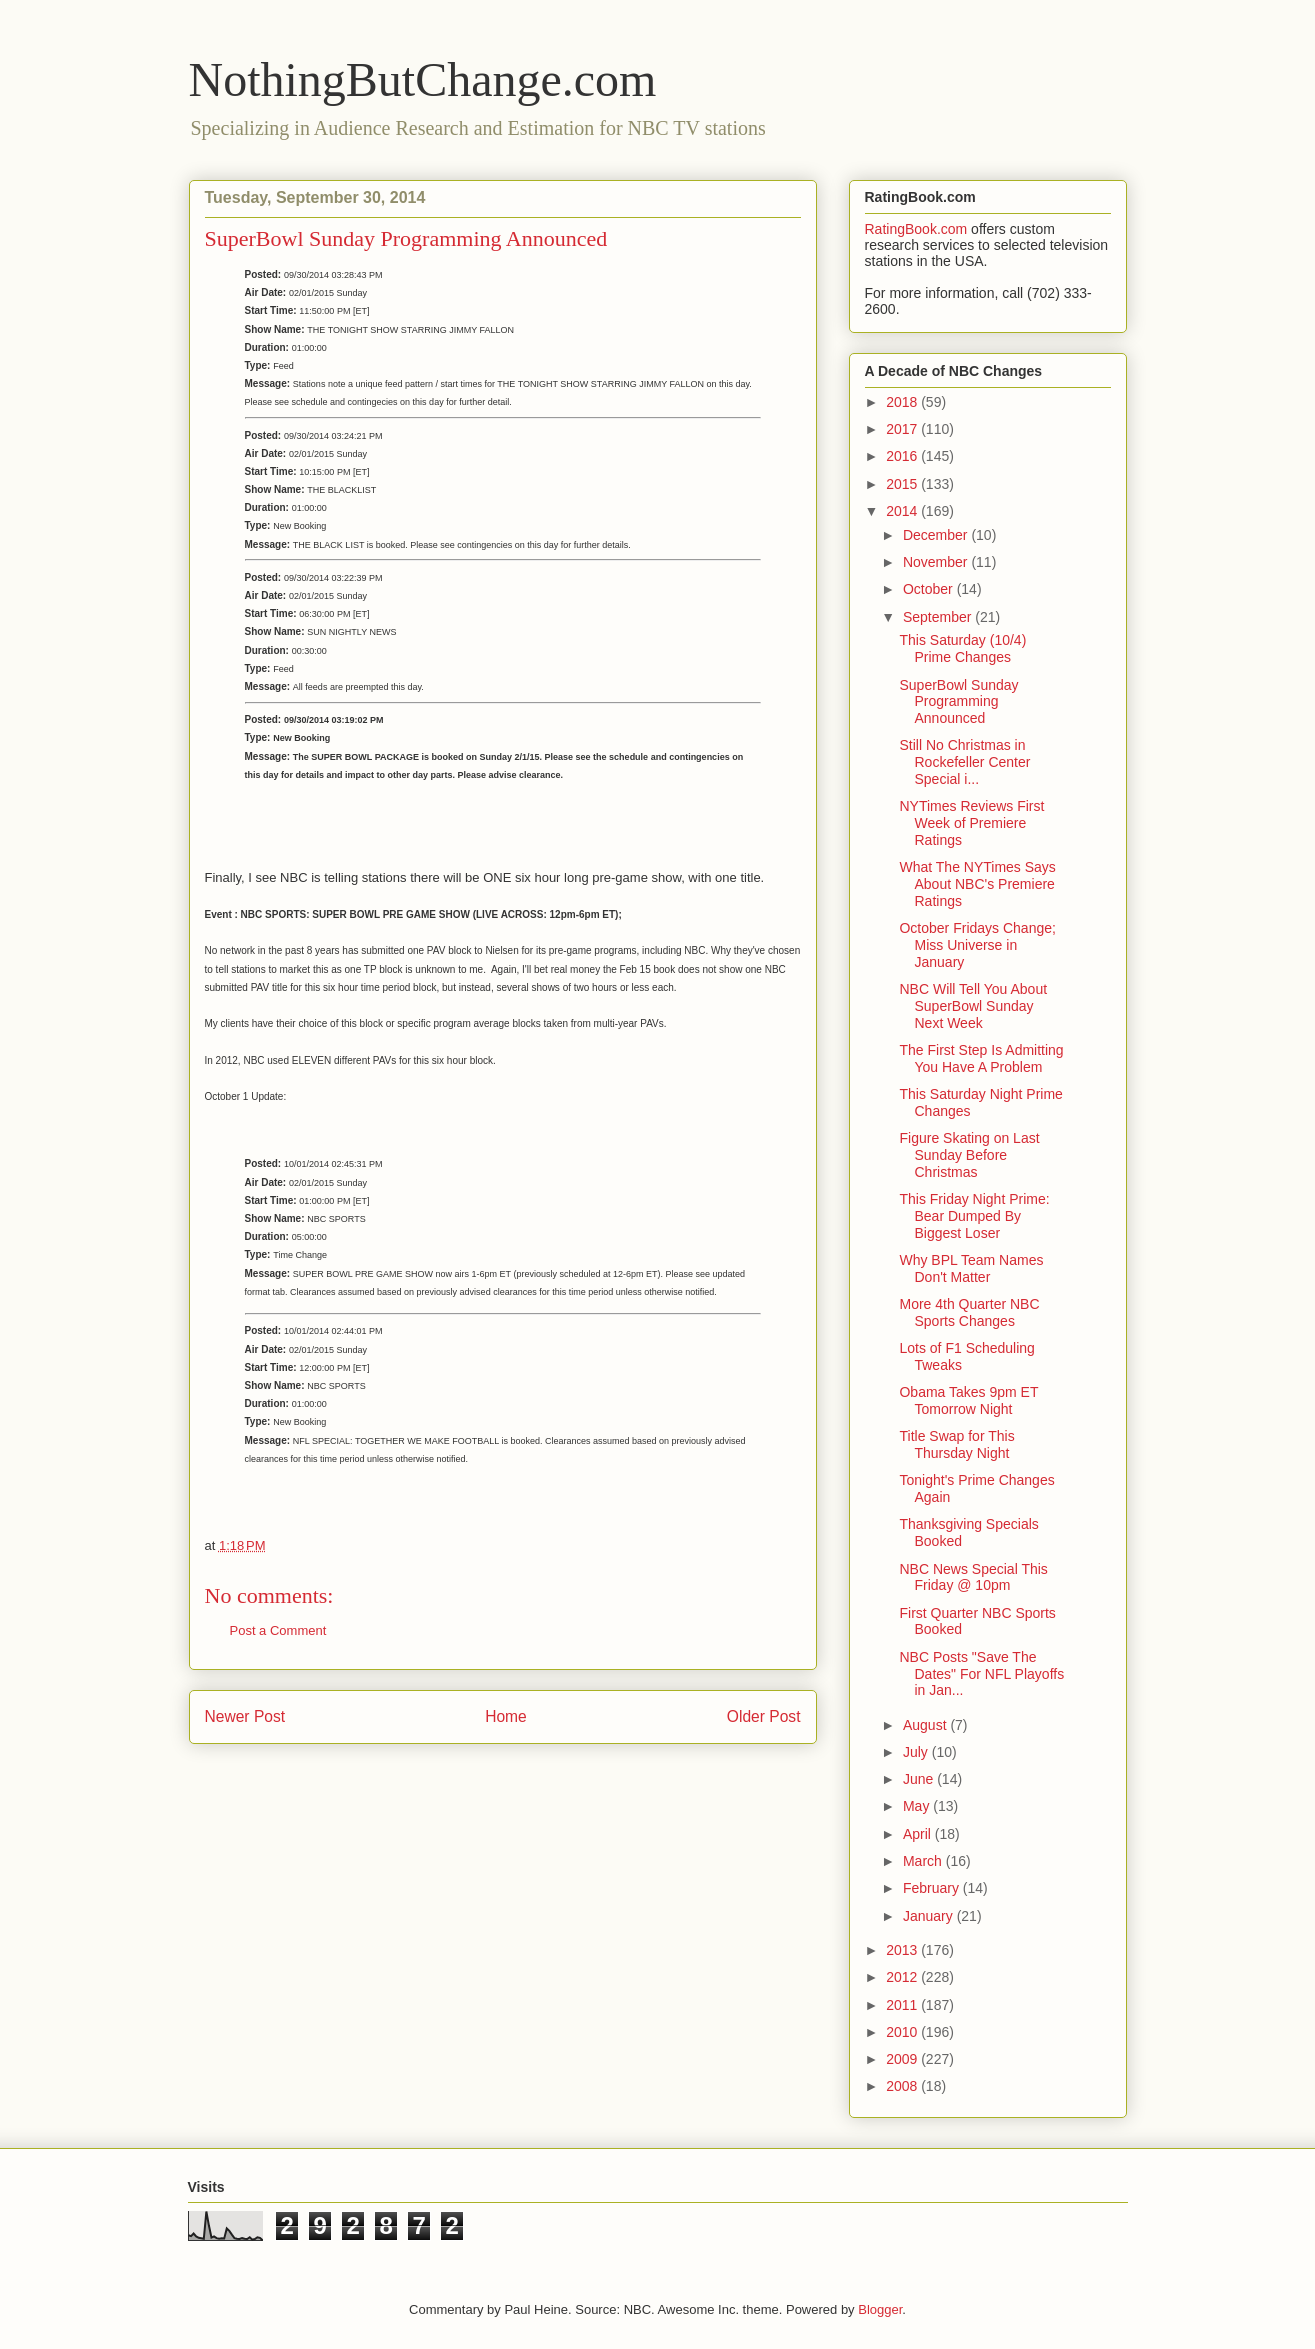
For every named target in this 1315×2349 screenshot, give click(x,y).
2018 (903, 402)
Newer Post (245, 1716)
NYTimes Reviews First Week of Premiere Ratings (971, 823)
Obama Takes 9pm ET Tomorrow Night (968, 1400)
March (924, 1861)
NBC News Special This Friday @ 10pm (973, 1577)
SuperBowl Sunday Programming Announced (958, 702)
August (926, 1725)
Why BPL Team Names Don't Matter (971, 1268)
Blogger (880, 2309)
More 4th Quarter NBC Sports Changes (969, 1312)
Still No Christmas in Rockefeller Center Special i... (964, 762)
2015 (903, 484)
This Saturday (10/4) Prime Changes (962, 648)
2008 (903, 2086)
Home (506, 1716)
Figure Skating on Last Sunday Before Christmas (969, 1155)
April (919, 1834)
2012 (903, 1977)
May (918, 1806)
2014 (903, 511)
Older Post (764, 1716)
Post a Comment (278, 1630)
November (937, 562)
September (939, 617)
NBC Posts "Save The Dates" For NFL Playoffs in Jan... (981, 1674)
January (930, 1916)
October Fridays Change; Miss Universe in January (977, 945)
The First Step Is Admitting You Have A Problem (981, 1058)
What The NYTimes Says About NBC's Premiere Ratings (977, 884)
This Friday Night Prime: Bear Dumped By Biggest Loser (974, 1216)
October (930, 589)
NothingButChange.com (423, 79)
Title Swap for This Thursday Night (956, 1444)
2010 (903, 2032)
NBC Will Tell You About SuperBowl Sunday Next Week (973, 1006)
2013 (903, 1950)
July (917, 1752)
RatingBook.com (916, 229)
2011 (903, 2005)
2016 (903, 456)
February (933, 1888)
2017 (903, 429)
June (920, 1779)
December (937, 535)
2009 (903, 2059)
